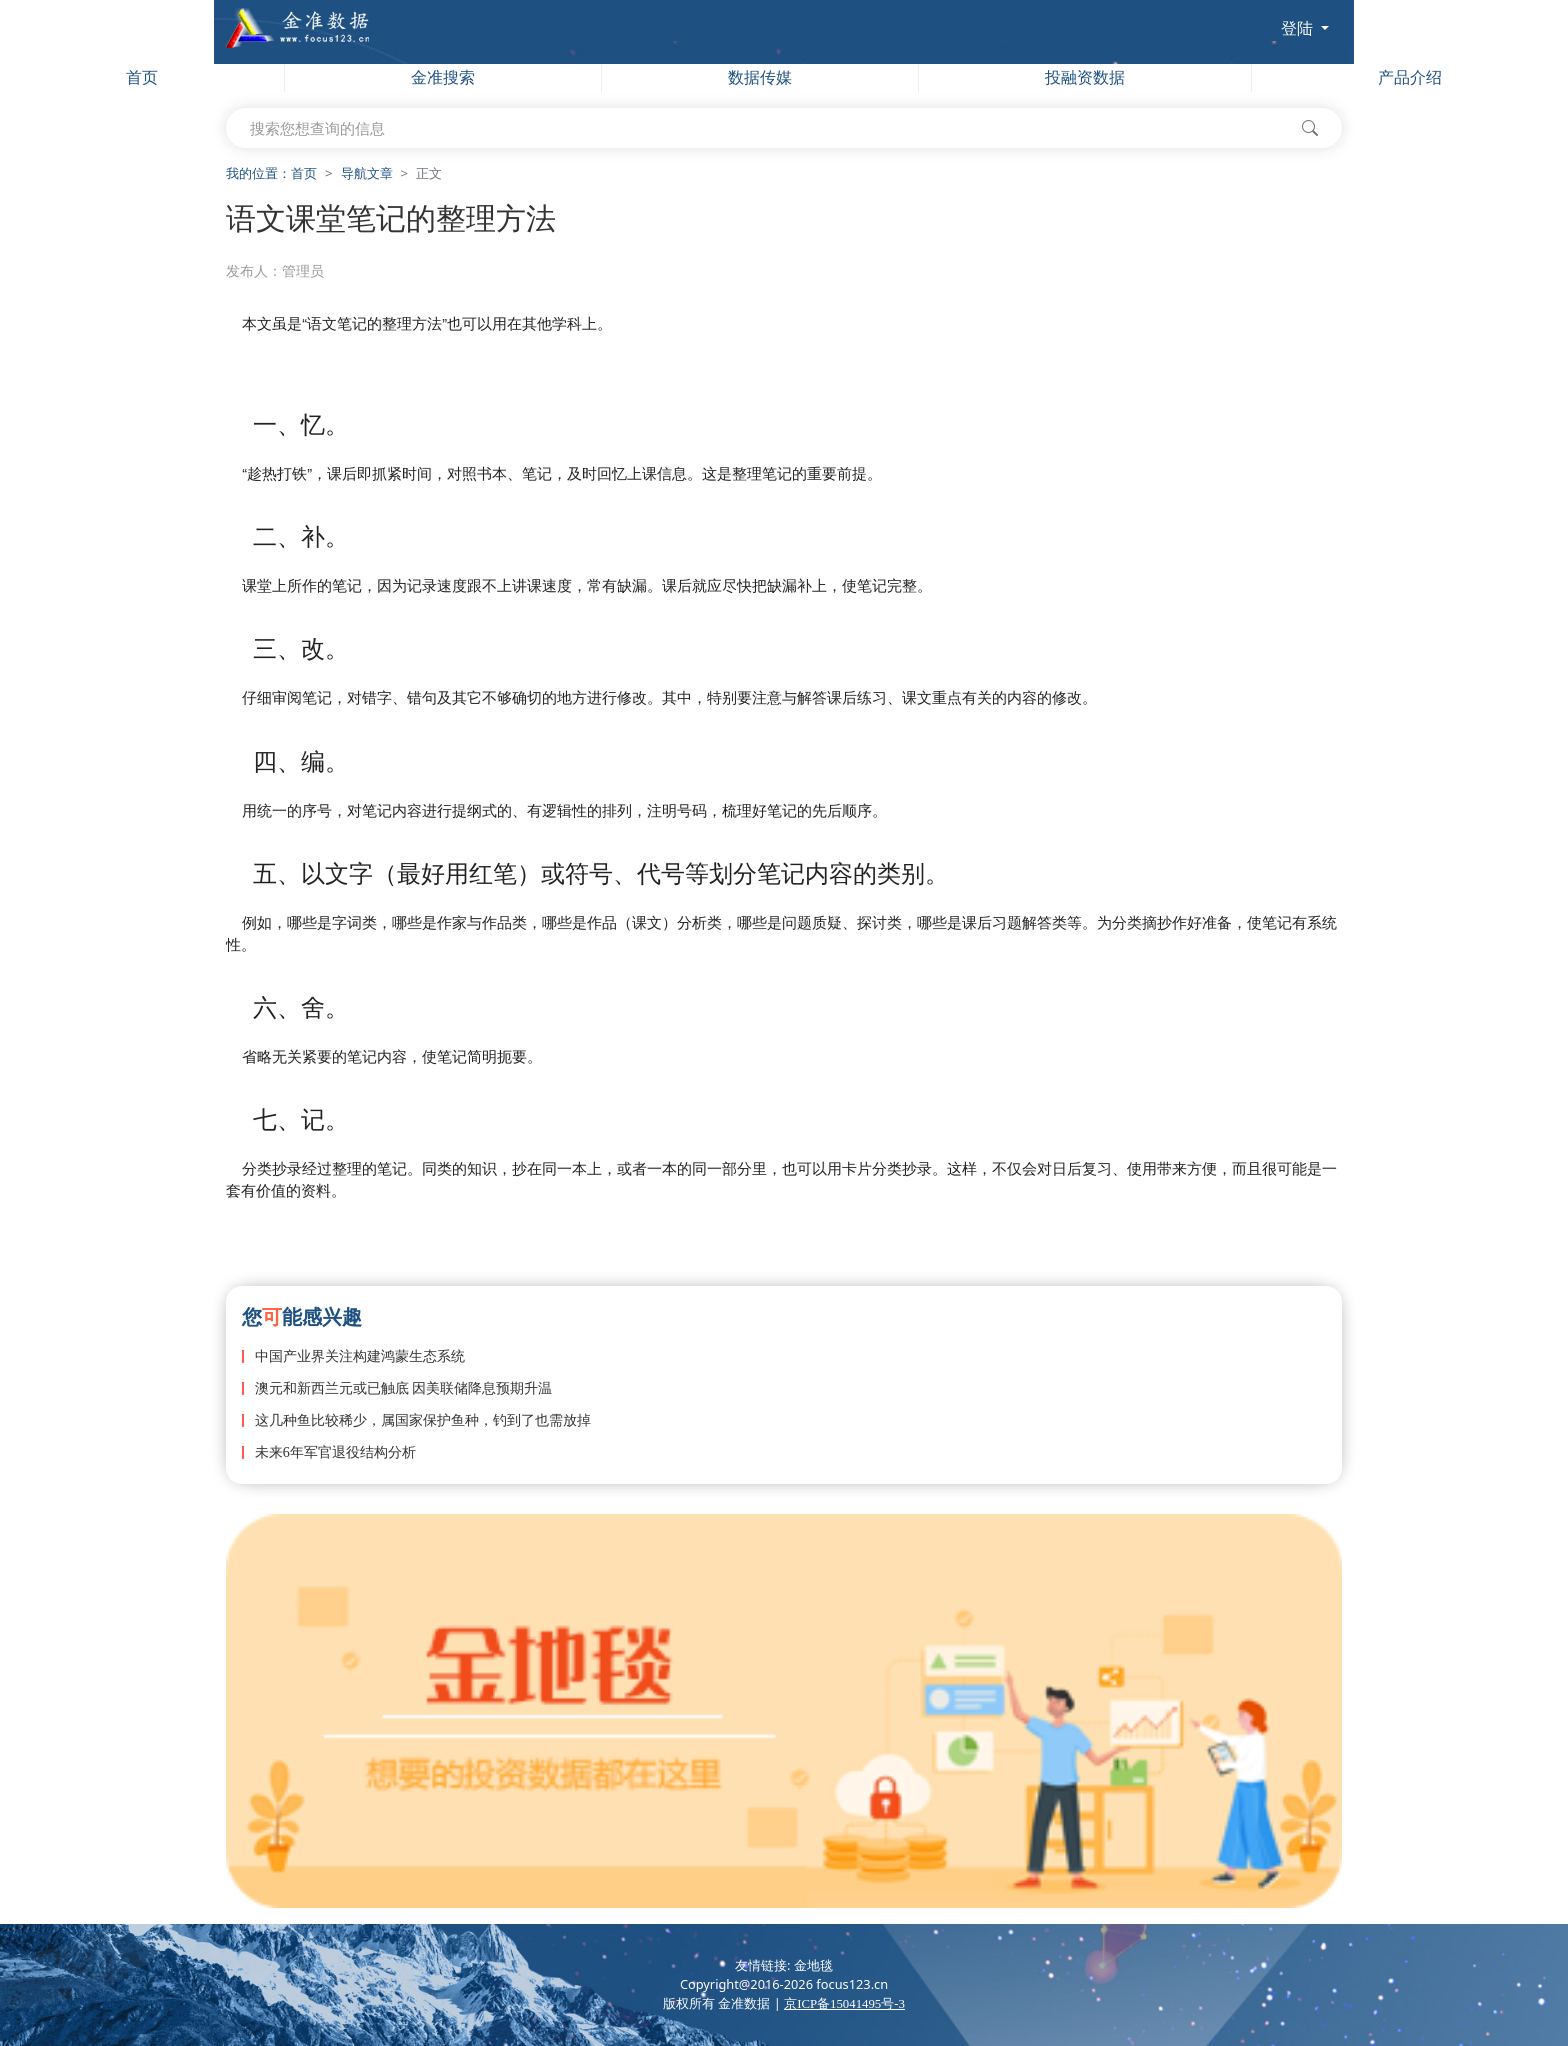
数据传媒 (760, 77)
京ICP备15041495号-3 (844, 2004)
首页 (142, 77)
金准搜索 (443, 77)
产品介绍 (1410, 77)
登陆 (1299, 28)
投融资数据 (1085, 77)
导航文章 (367, 173)
